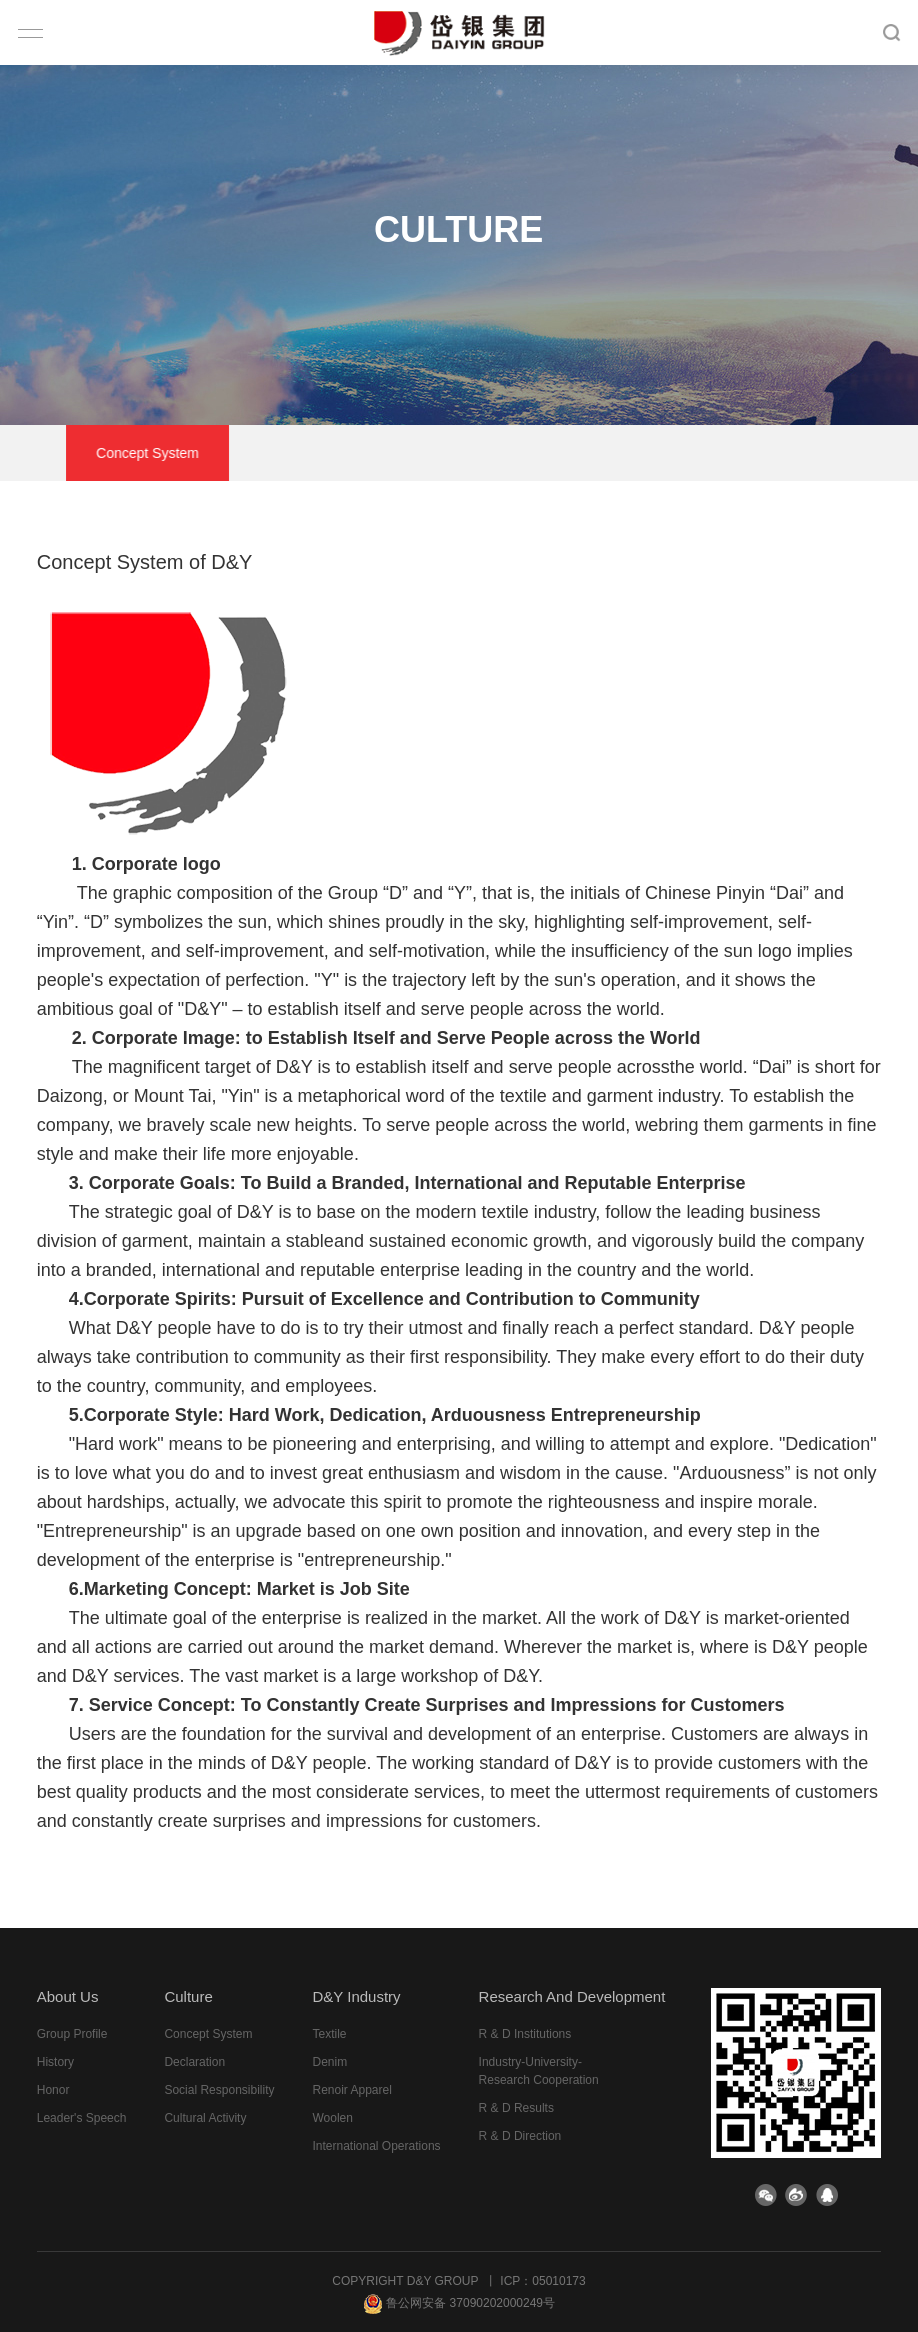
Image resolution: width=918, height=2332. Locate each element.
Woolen (332, 2118)
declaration (368, 453)
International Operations (376, 2146)
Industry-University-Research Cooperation (539, 2071)
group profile (72, 2034)
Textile (329, 2034)
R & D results (516, 2108)
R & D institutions (525, 2034)
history (55, 2062)
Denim (329, 2062)
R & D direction (520, 2136)
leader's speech (82, 2118)
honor (53, 2090)
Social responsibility (528, 453)
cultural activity (698, 453)
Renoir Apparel (351, 2090)
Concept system (221, 453)
